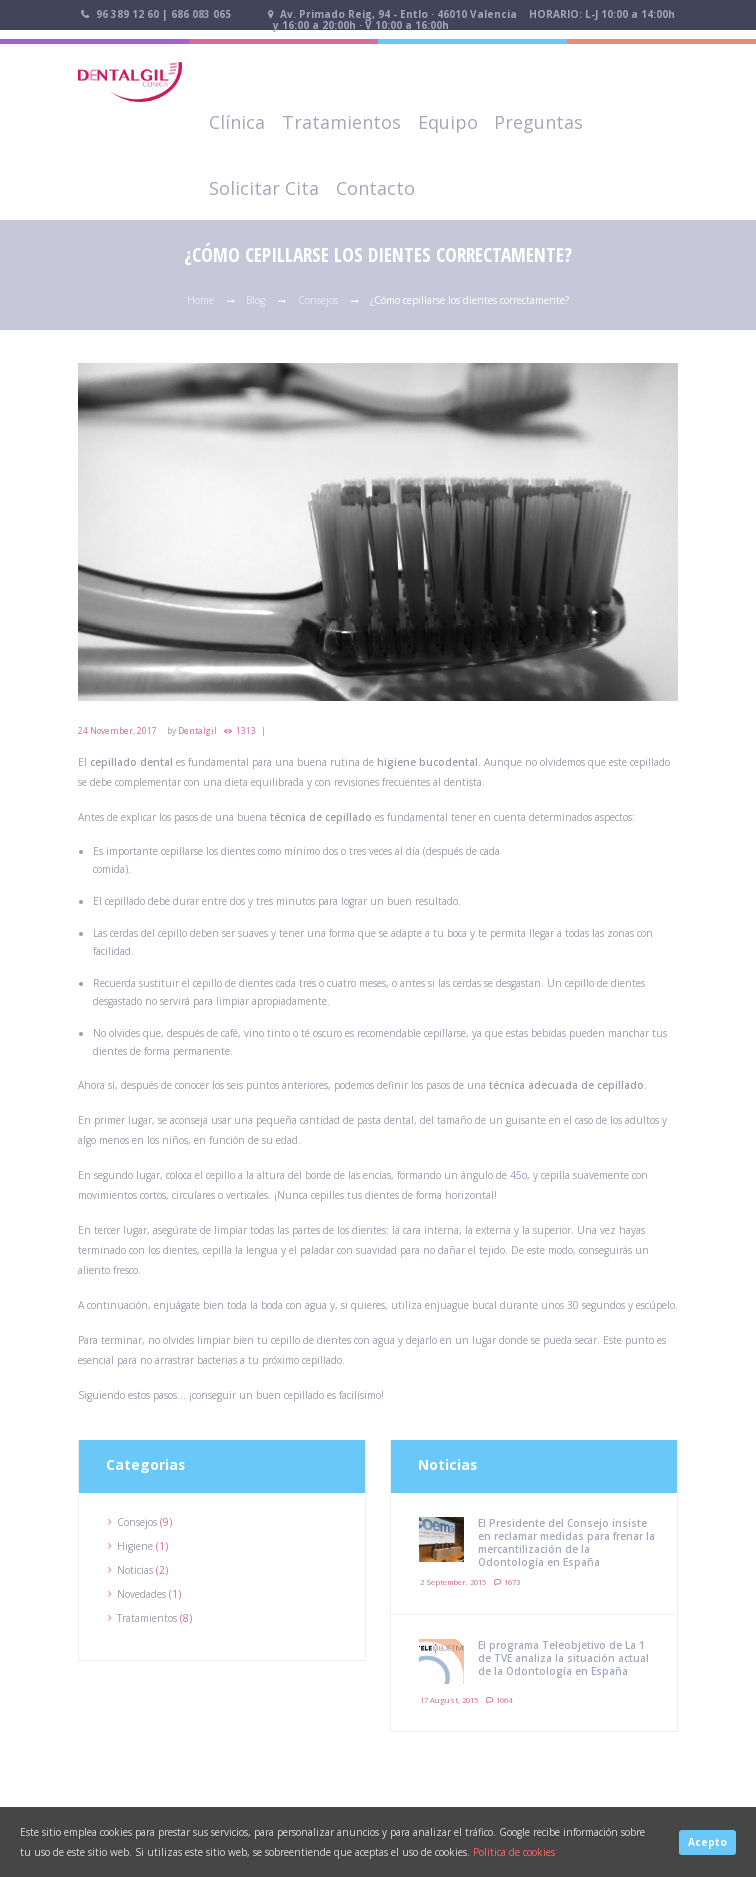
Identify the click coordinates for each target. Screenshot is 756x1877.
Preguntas (538, 122)
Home (200, 300)
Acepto (707, 1842)
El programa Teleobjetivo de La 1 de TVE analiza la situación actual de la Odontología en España (563, 1658)
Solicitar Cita (264, 188)
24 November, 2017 (117, 730)
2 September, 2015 (453, 1582)
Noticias (135, 1570)
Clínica (237, 122)
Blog (255, 300)
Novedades (141, 1594)
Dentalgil (197, 730)
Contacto (375, 188)
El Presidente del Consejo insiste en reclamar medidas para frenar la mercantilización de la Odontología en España (566, 1542)
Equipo (448, 122)
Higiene (135, 1546)
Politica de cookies (514, 1852)
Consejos (318, 300)
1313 (246, 730)
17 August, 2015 (449, 1700)
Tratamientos (341, 122)
